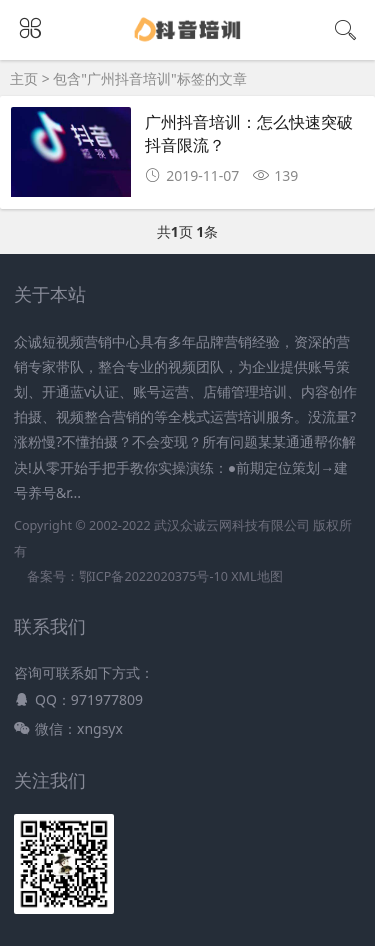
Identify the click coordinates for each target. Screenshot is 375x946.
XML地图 (256, 576)
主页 (24, 78)
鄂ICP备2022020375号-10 (153, 576)
